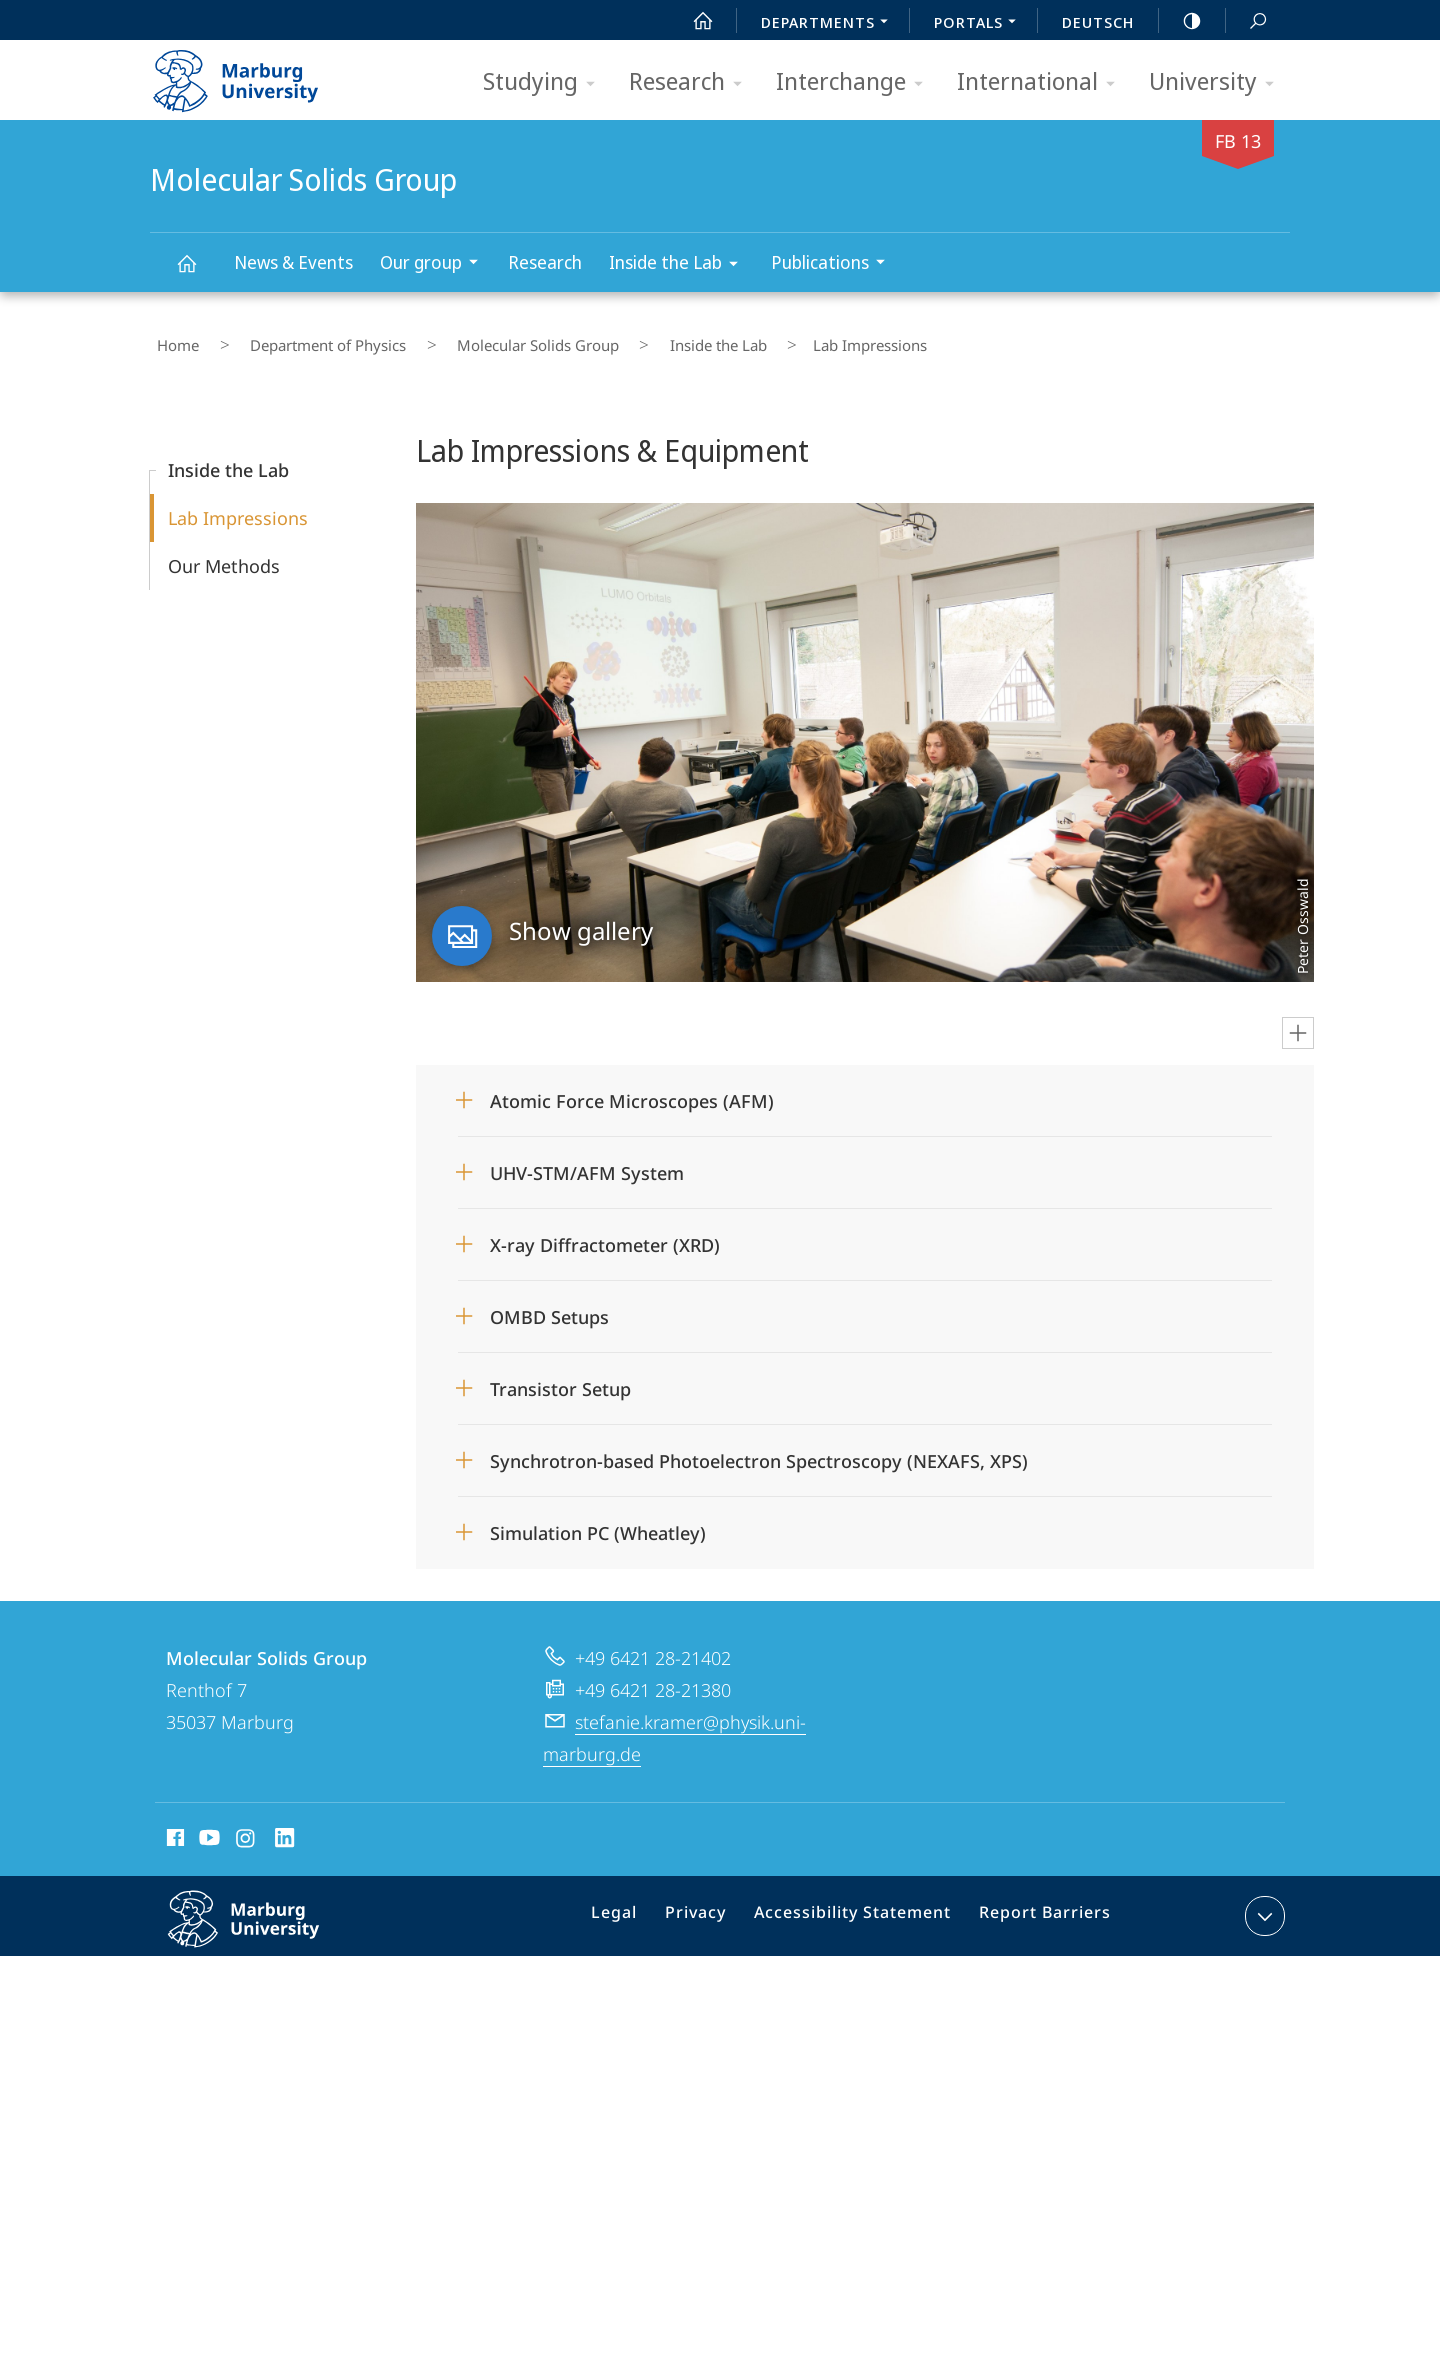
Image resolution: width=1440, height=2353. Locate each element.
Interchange (856, 82)
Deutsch (1098, 22)
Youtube (207, 1827)
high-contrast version (1181, 21)
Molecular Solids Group (198, 272)
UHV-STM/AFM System (587, 1159)
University (1218, 82)
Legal (640, 1906)
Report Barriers (1039, 1906)
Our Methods (224, 552)
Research (692, 82)
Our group (435, 264)
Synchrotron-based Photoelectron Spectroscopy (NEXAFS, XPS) (759, 1447)
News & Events (293, 262)
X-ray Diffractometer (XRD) (605, 1231)
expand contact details (1262, 1902)
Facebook (173, 1827)
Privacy (714, 1906)
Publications (834, 264)
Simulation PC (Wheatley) (598, 1519)
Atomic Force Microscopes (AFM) (632, 1087)
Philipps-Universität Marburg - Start (257, 74)
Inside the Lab (680, 265)
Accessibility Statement (860, 1906)
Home (171, 339)
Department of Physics (296, 339)
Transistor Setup (560, 1375)
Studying (545, 82)
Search (1247, 21)
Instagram (246, 1827)
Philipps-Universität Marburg (265, 1921)
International (1042, 82)
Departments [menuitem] (830, 24)
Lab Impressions (238, 504)
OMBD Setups (549, 1303)
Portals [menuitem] (980, 24)
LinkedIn (285, 1827)
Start (692, 21)
